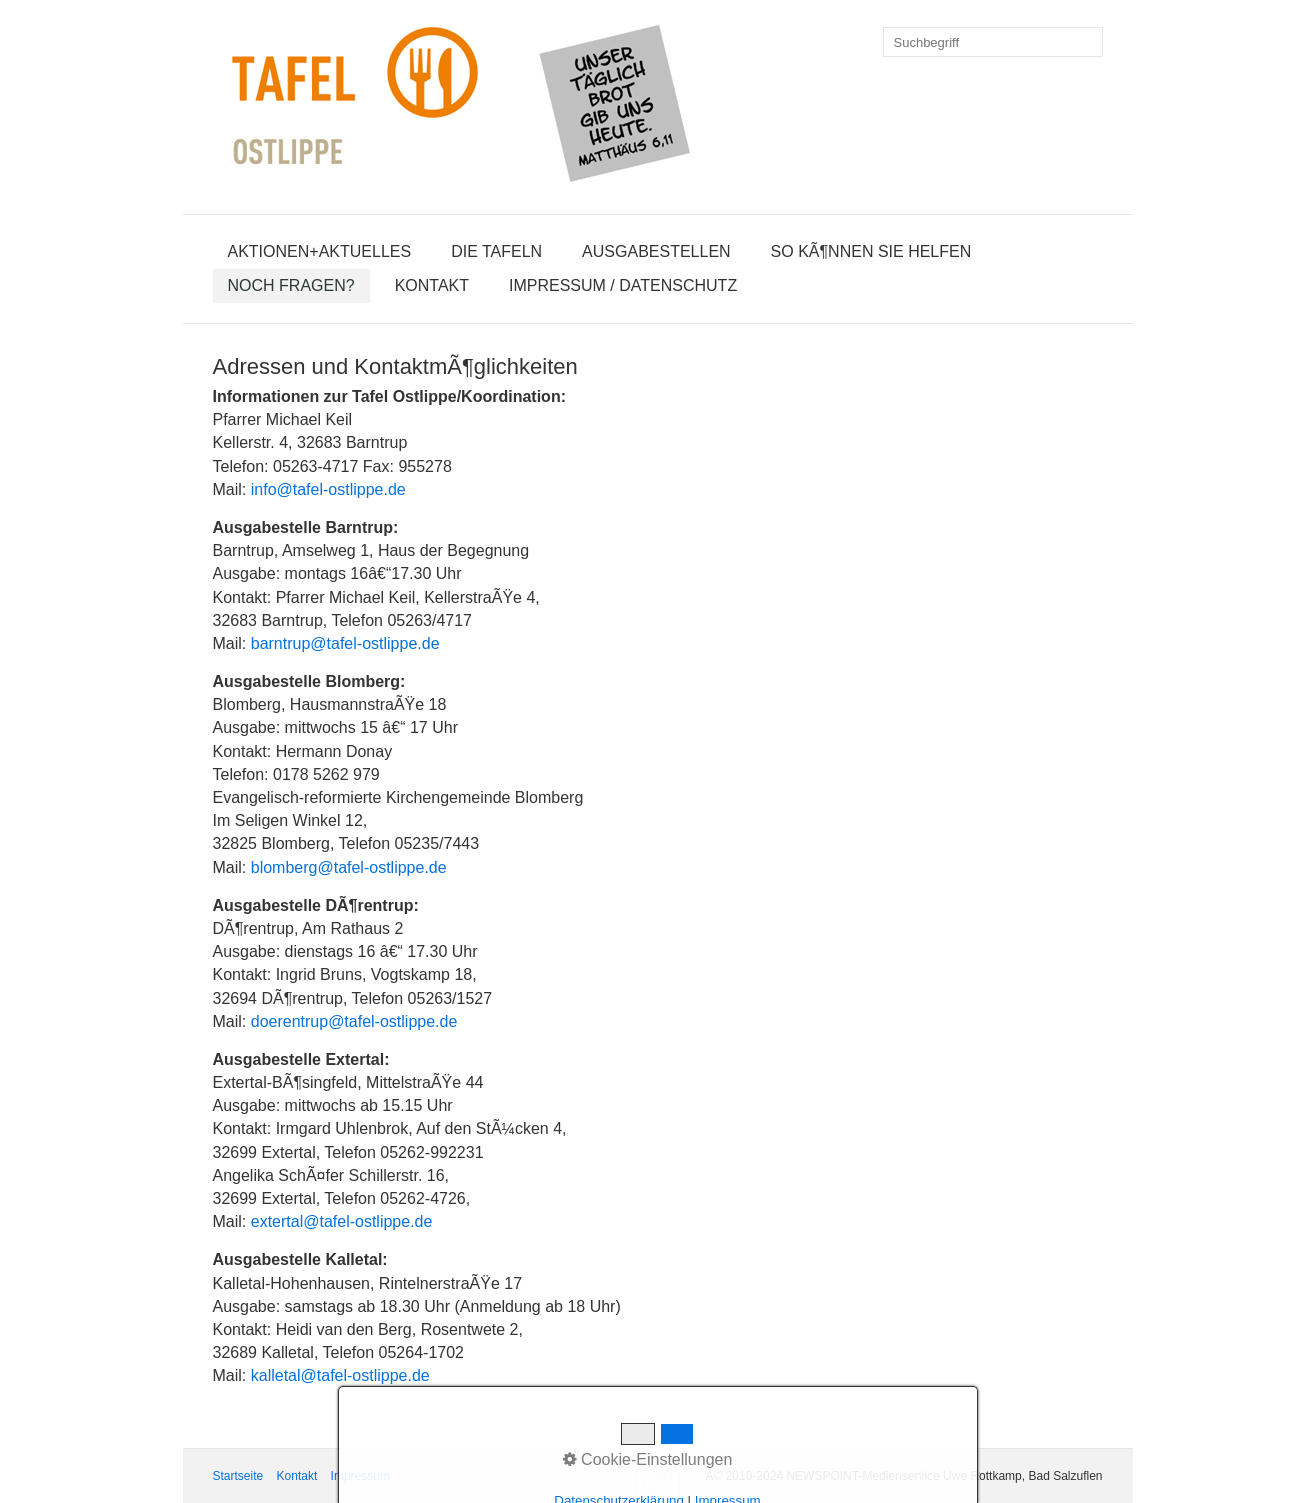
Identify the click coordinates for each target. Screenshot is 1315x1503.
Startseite (238, 1476)
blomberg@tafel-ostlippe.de (349, 867)
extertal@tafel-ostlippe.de (342, 1221)
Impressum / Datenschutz (623, 285)
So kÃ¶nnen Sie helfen (871, 251)
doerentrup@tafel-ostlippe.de (354, 1021)
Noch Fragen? (291, 285)
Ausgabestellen (656, 251)
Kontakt (432, 285)
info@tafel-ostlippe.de (328, 489)
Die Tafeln (496, 251)
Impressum (360, 1476)
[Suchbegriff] (993, 42)
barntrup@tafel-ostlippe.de (345, 643)
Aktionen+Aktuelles (320, 251)
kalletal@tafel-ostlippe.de (340, 1375)
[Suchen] (1088, 42)
